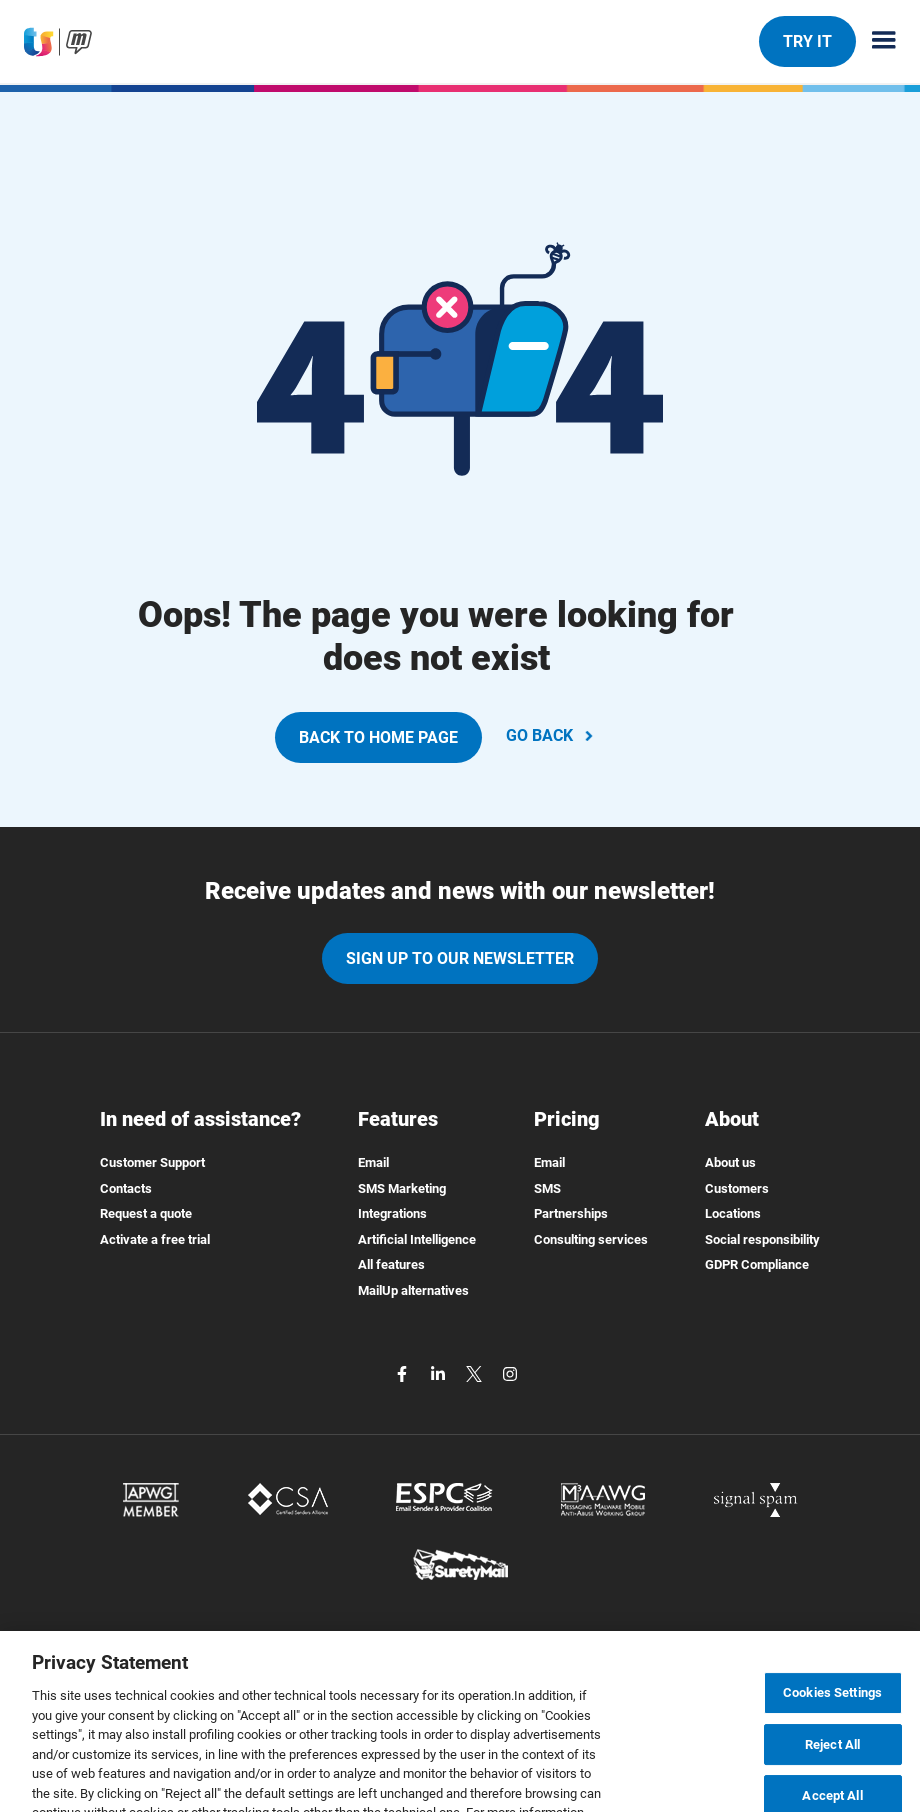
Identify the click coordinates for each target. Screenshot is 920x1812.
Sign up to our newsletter (460, 958)
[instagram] (510, 1373)
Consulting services (591, 1239)
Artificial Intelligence (417, 1239)
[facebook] (404, 1373)
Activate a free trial (155, 1239)
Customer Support (152, 1162)
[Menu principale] (876, 41)
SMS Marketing (402, 1188)
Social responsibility (762, 1239)
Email (373, 1162)
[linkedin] (440, 1373)
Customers (737, 1188)
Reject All (832, 1756)
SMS (547, 1188)
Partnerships (571, 1213)
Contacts (126, 1188)
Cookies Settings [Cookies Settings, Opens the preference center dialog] (832, 1704)
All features (391, 1264)
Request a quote (146, 1213)
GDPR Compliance (757, 1264)
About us (730, 1162)
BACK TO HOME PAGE (378, 737)
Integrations (392, 1213)
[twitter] (476, 1373)
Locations (733, 1213)
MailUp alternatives (413, 1290)
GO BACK (551, 735)
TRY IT (807, 41)
